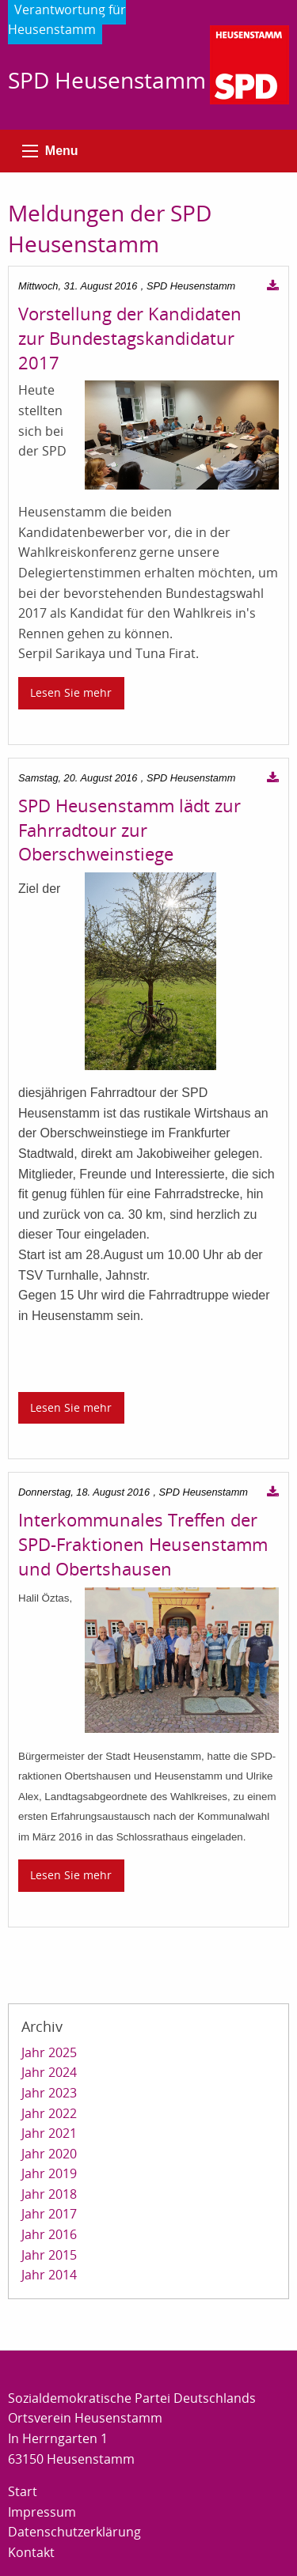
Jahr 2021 (49, 2133)
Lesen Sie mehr (71, 692)
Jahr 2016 (49, 2234)
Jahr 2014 (49, 2274)
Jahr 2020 (49, 2153)
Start (22, 2491)
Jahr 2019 (49, 2173)
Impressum (42, 2512)
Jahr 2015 (49, 2255)
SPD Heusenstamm (107, 80)
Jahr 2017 (49, 2213)
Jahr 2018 (49, 2194)
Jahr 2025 (49, 2052)
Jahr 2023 (49, 2092)
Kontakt (31, 2552)
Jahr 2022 (49, 2113)
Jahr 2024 (49, 2072)
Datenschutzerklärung (74, 2531)
